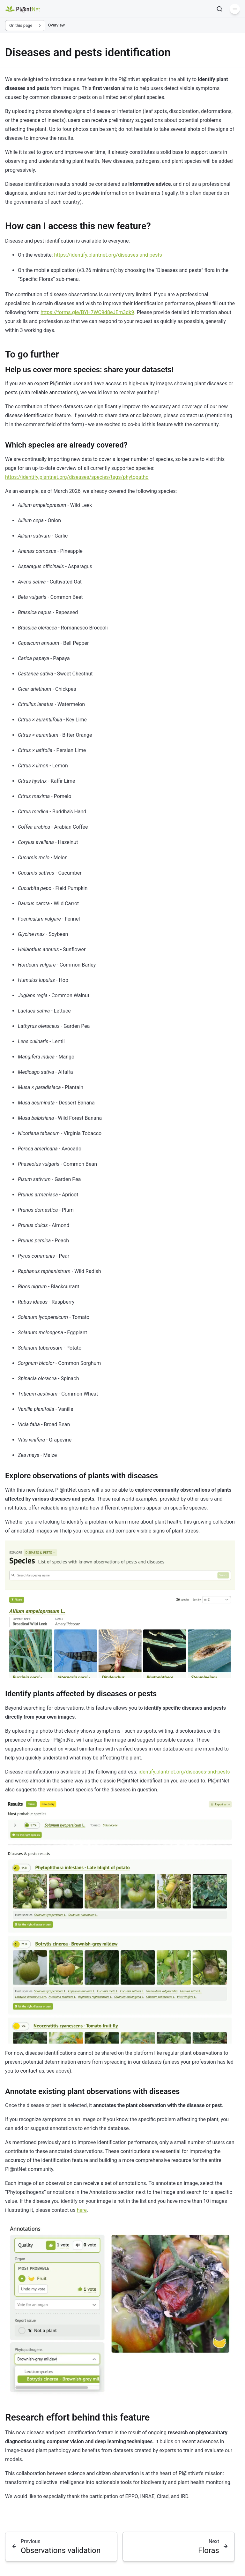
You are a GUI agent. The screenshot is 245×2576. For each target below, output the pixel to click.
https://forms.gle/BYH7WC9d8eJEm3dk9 (87, 312)
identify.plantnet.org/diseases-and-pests (184, 1772)
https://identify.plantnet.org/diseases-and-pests (108, 255)
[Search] (219, 9)
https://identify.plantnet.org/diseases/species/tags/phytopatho (77, 477)
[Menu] (235, 9)
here (82, 2210)
